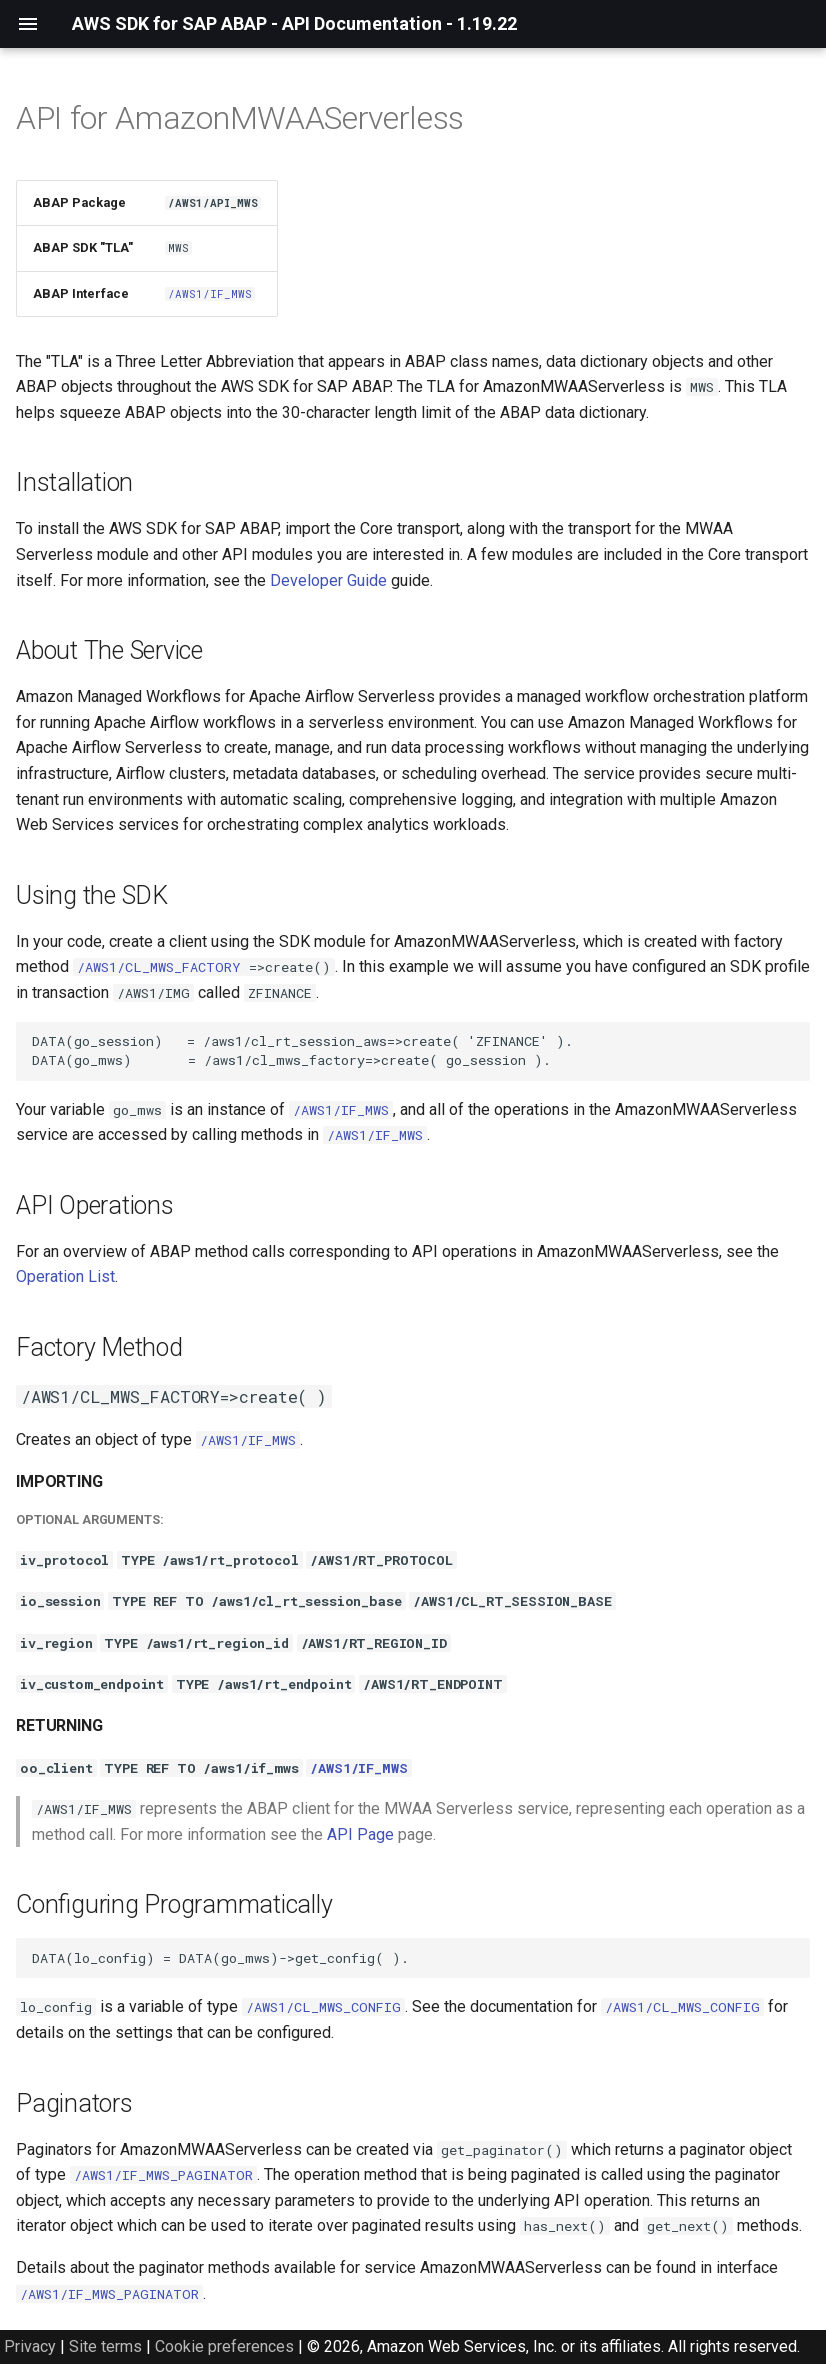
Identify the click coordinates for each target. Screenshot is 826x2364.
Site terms (105, 2346)
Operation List (65, 1276)
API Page (360, 1834)
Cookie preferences (224, 2346)
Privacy (30, 2346)
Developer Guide (328, 580)
